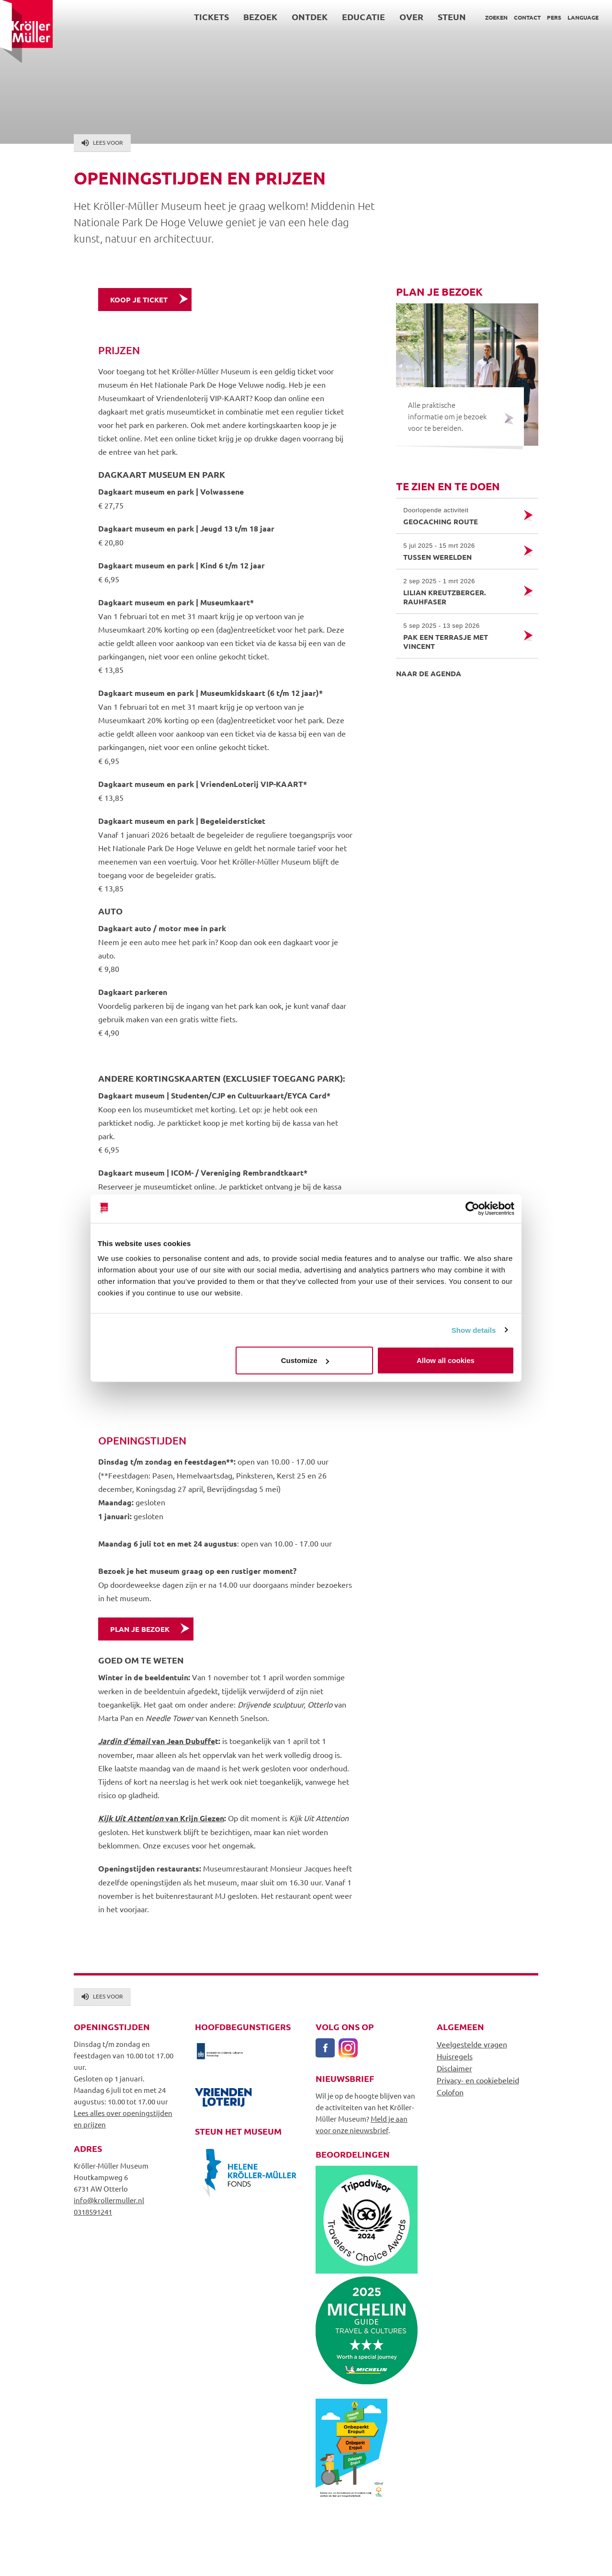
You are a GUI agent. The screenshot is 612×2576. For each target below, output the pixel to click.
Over (411, 16)
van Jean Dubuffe (156, 1741)
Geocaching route (458, 516)
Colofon (450, 2092)
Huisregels (455, 2056)
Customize (305, 1360)
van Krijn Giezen (161, 1818)
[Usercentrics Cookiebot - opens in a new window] (472, 1208)
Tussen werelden (458, 551)
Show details (474, 1330)
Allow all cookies (446, 1360)
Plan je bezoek (140, 1629)
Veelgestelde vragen (472, 2044)
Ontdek (310, 16)
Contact (527, 17)
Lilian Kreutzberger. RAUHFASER (458, 591)
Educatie (363, 16)
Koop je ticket (139, 299)
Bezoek (260, 16)
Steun (452, 16)
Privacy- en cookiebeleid (478, 2080)
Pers (554, 17)
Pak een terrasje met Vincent (458, 636)
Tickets (211, 16)
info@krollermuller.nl (109, 2200)
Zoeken (496, 17)
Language (583, 17)
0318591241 (93, 2211)
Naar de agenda (428, 673)
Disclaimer (454, 2068)
